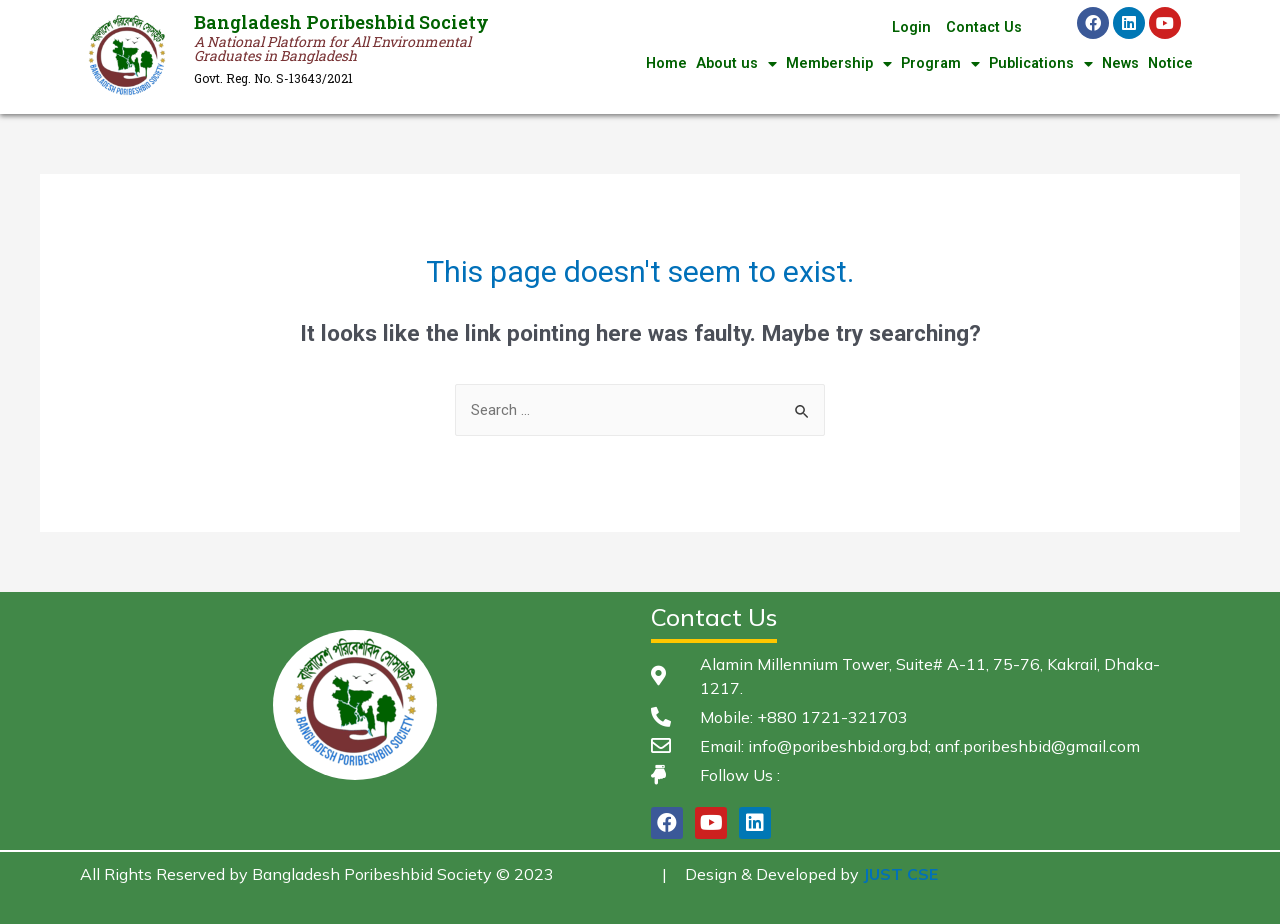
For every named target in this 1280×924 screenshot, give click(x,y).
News (1117, 64)
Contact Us (983, 28)
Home (653, 64)
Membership (828, 64)
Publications (1035, 64)
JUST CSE (900, 874)
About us (724, 64)
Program (931, 64)
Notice (1169, 64)
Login (909, 28)
